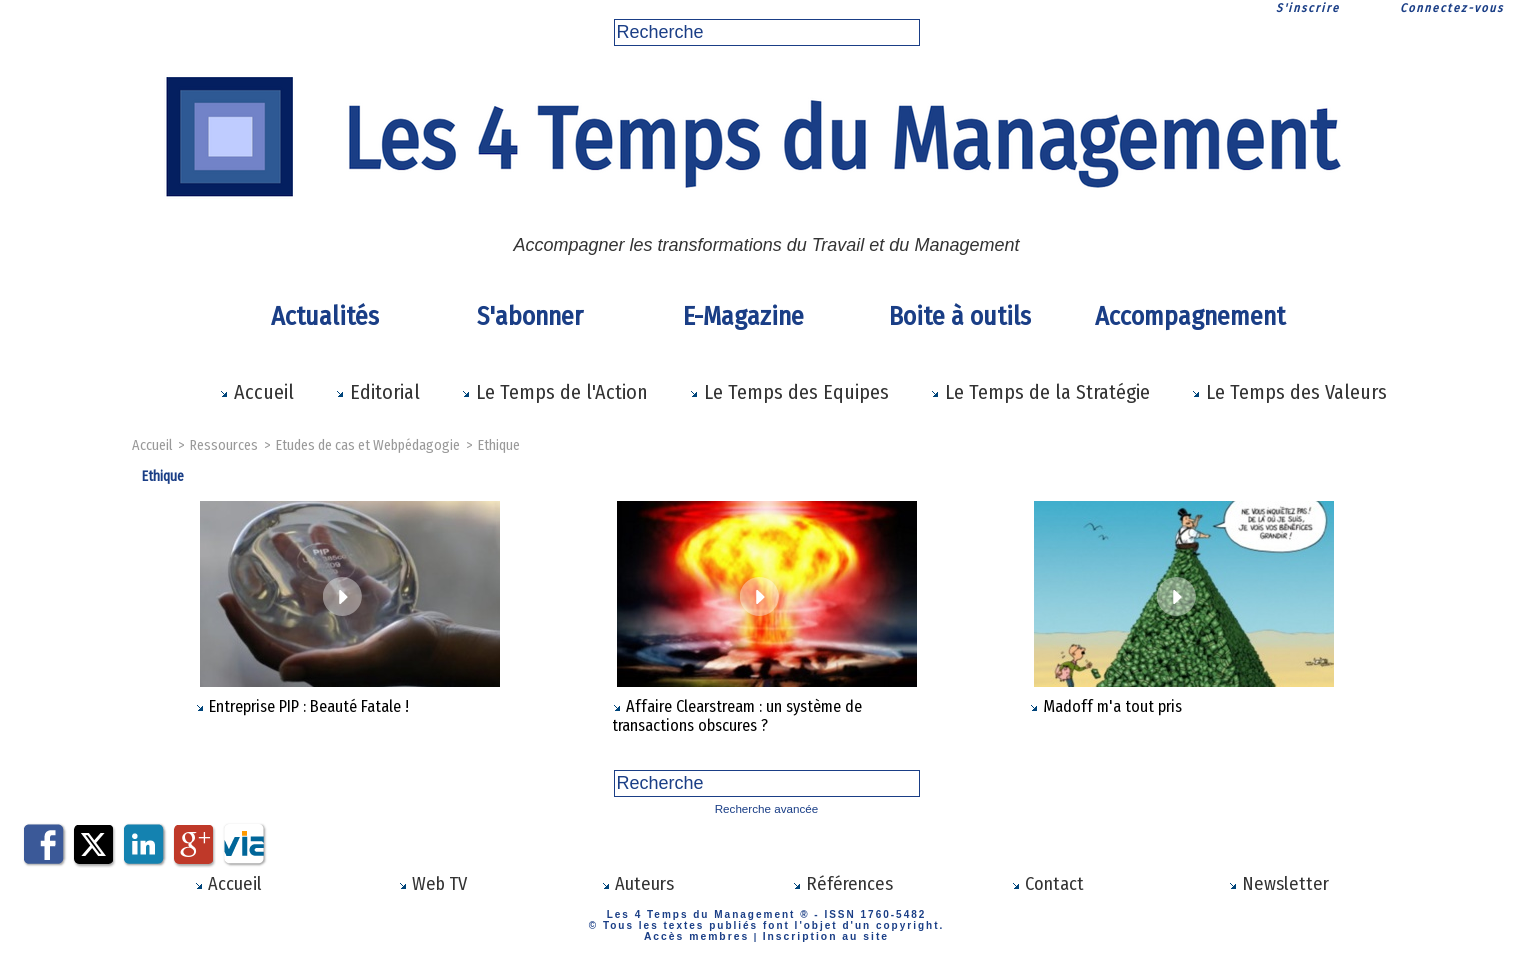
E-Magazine (743, 316)
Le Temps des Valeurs (1289, 392)
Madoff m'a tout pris (1112, 706)
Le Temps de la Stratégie (1040, 392)
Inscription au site (820, 933)
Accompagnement (1187, 316)
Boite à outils (960, 316)
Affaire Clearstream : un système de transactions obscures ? (736, 716)
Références (842, 882)
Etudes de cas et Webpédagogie (365, 445)
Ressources (224, 445)
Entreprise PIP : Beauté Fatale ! (308, 706)
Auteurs (637, 882)
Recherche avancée (766, 807)
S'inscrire (1308, 8)
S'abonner (530, 316)
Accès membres (702, 933)
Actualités (325, 316)
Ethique (495, 445)
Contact (1048, 882)
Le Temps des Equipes (789, 392)
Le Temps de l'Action (554, 392)
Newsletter (1278, 882)
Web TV (433, 882)
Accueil (256, 392)
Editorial (377, 392)
